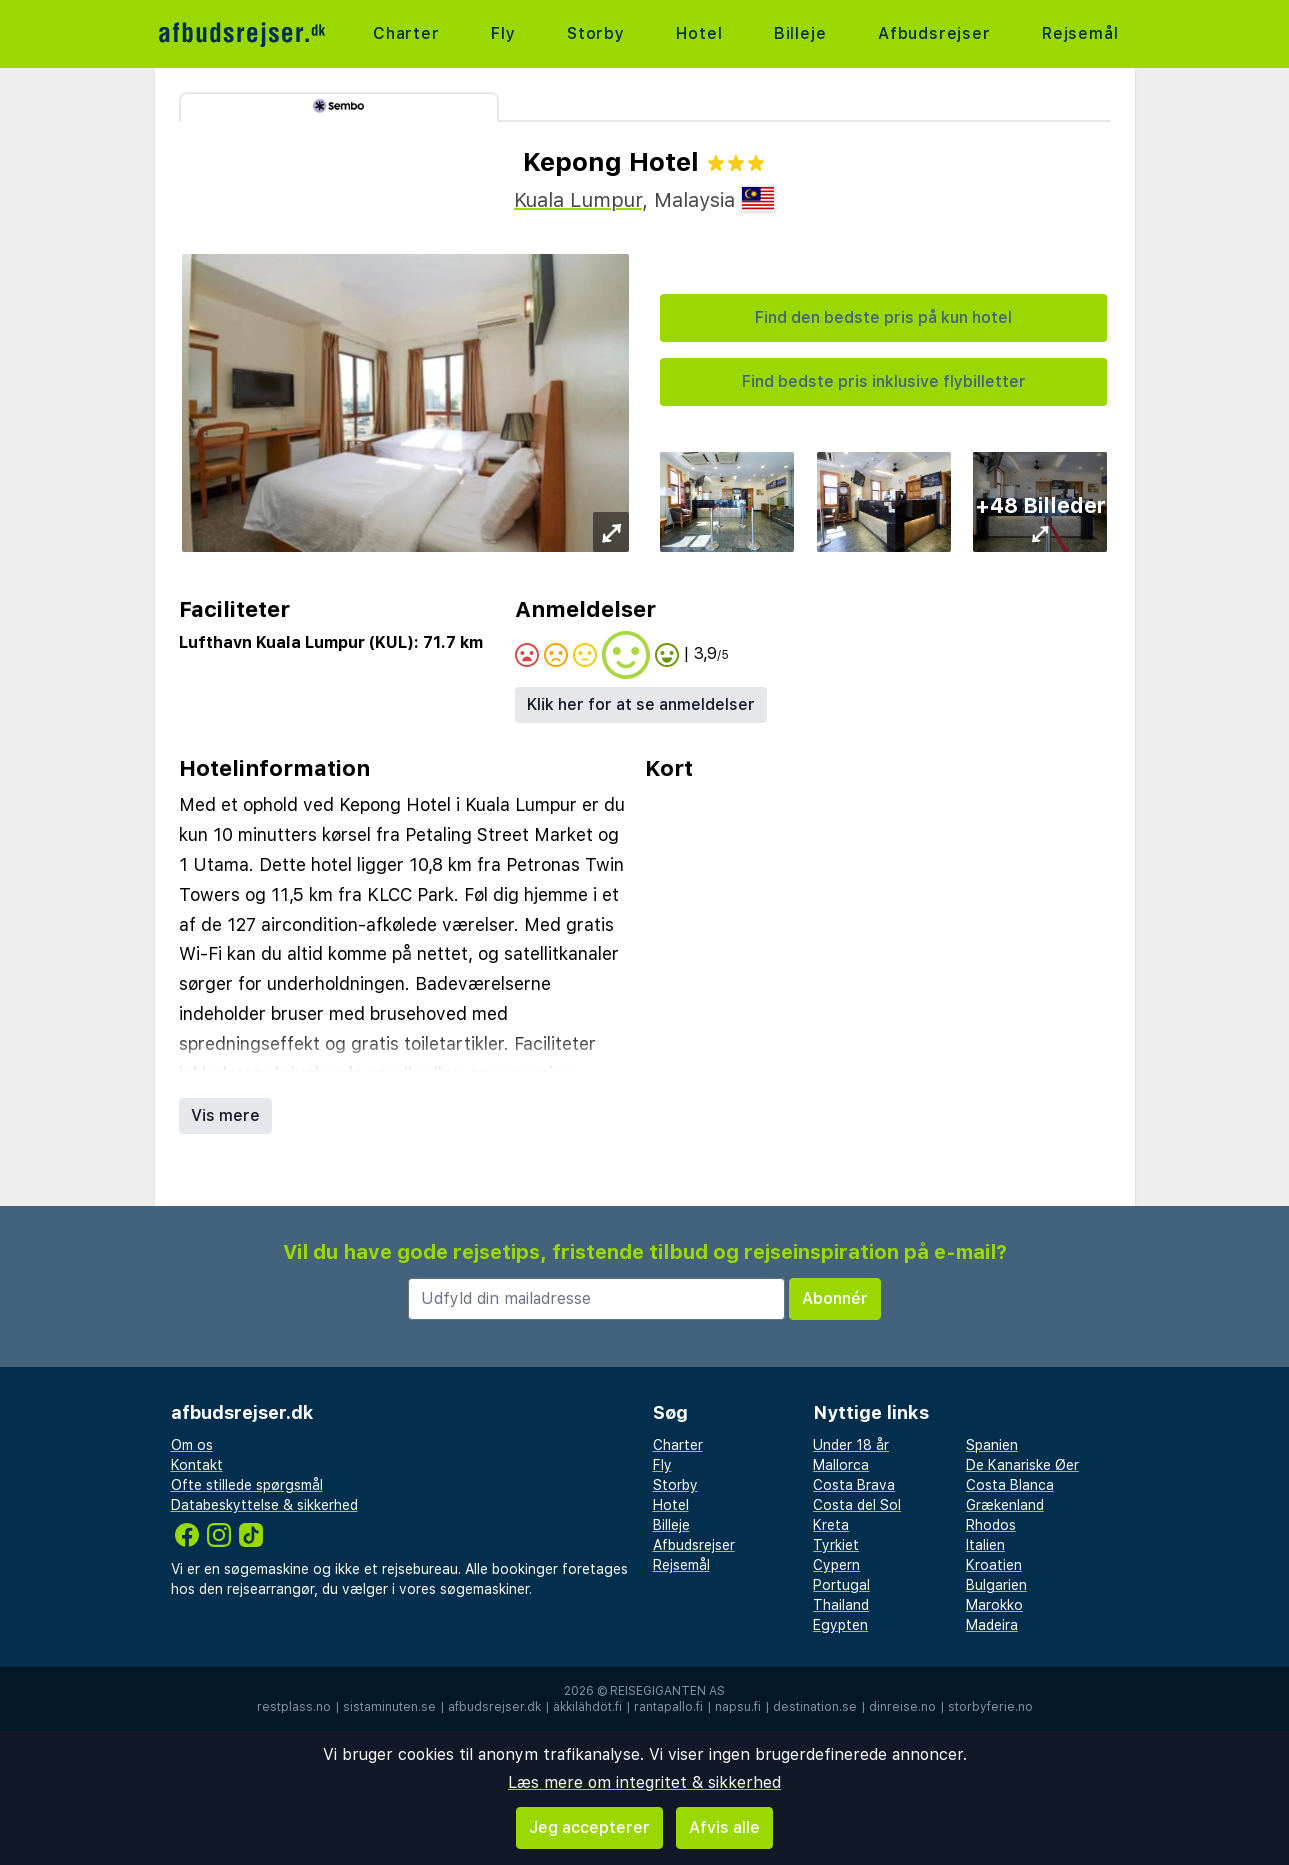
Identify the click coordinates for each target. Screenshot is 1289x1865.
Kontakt (197, 1465)
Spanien (992, 1445)
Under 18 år (851, 1445)
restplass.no (294, 1707)
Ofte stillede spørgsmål (247, 1485)
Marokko (994, 1605)
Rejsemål (1080, 33)
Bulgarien (996, 1585)
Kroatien (994, 1565)
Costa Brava (854, 1485)
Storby (596, 33)
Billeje (800, 33)
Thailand (841, 1605)
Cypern (836, 1565)
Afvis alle (724, 1827)
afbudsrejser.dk (494, 1707)
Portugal (841, 1585)
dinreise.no (902, 1707)
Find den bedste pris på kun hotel (883, 317)
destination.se (815, 1707)
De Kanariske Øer (1022, 1465)
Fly (503, 33)
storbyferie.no (990, 1707)
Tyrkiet (836, 1545)
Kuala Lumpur (578, 200)
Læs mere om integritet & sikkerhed (644, 1782)
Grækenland (1005, 1505)
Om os (192, 1445)
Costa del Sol (857, 1505)
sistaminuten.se (389, 1707)
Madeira (992, 1625)
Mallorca (841, 1465)
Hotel (699, 33)
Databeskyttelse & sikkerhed (264, 1505)
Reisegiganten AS (667, 1691)
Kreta (831, 1525)
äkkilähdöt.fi (587, 1707)
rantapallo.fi (668, 1707)
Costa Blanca (1010, 1485)
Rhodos (991, 1525)
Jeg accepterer (589, 1827)
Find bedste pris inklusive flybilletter (884, 381)
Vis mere (225, 1115)
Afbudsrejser (934, 33)
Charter (406, 33)
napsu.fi (738, 1707)
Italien (985, 1545)
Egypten (840, 1625)
